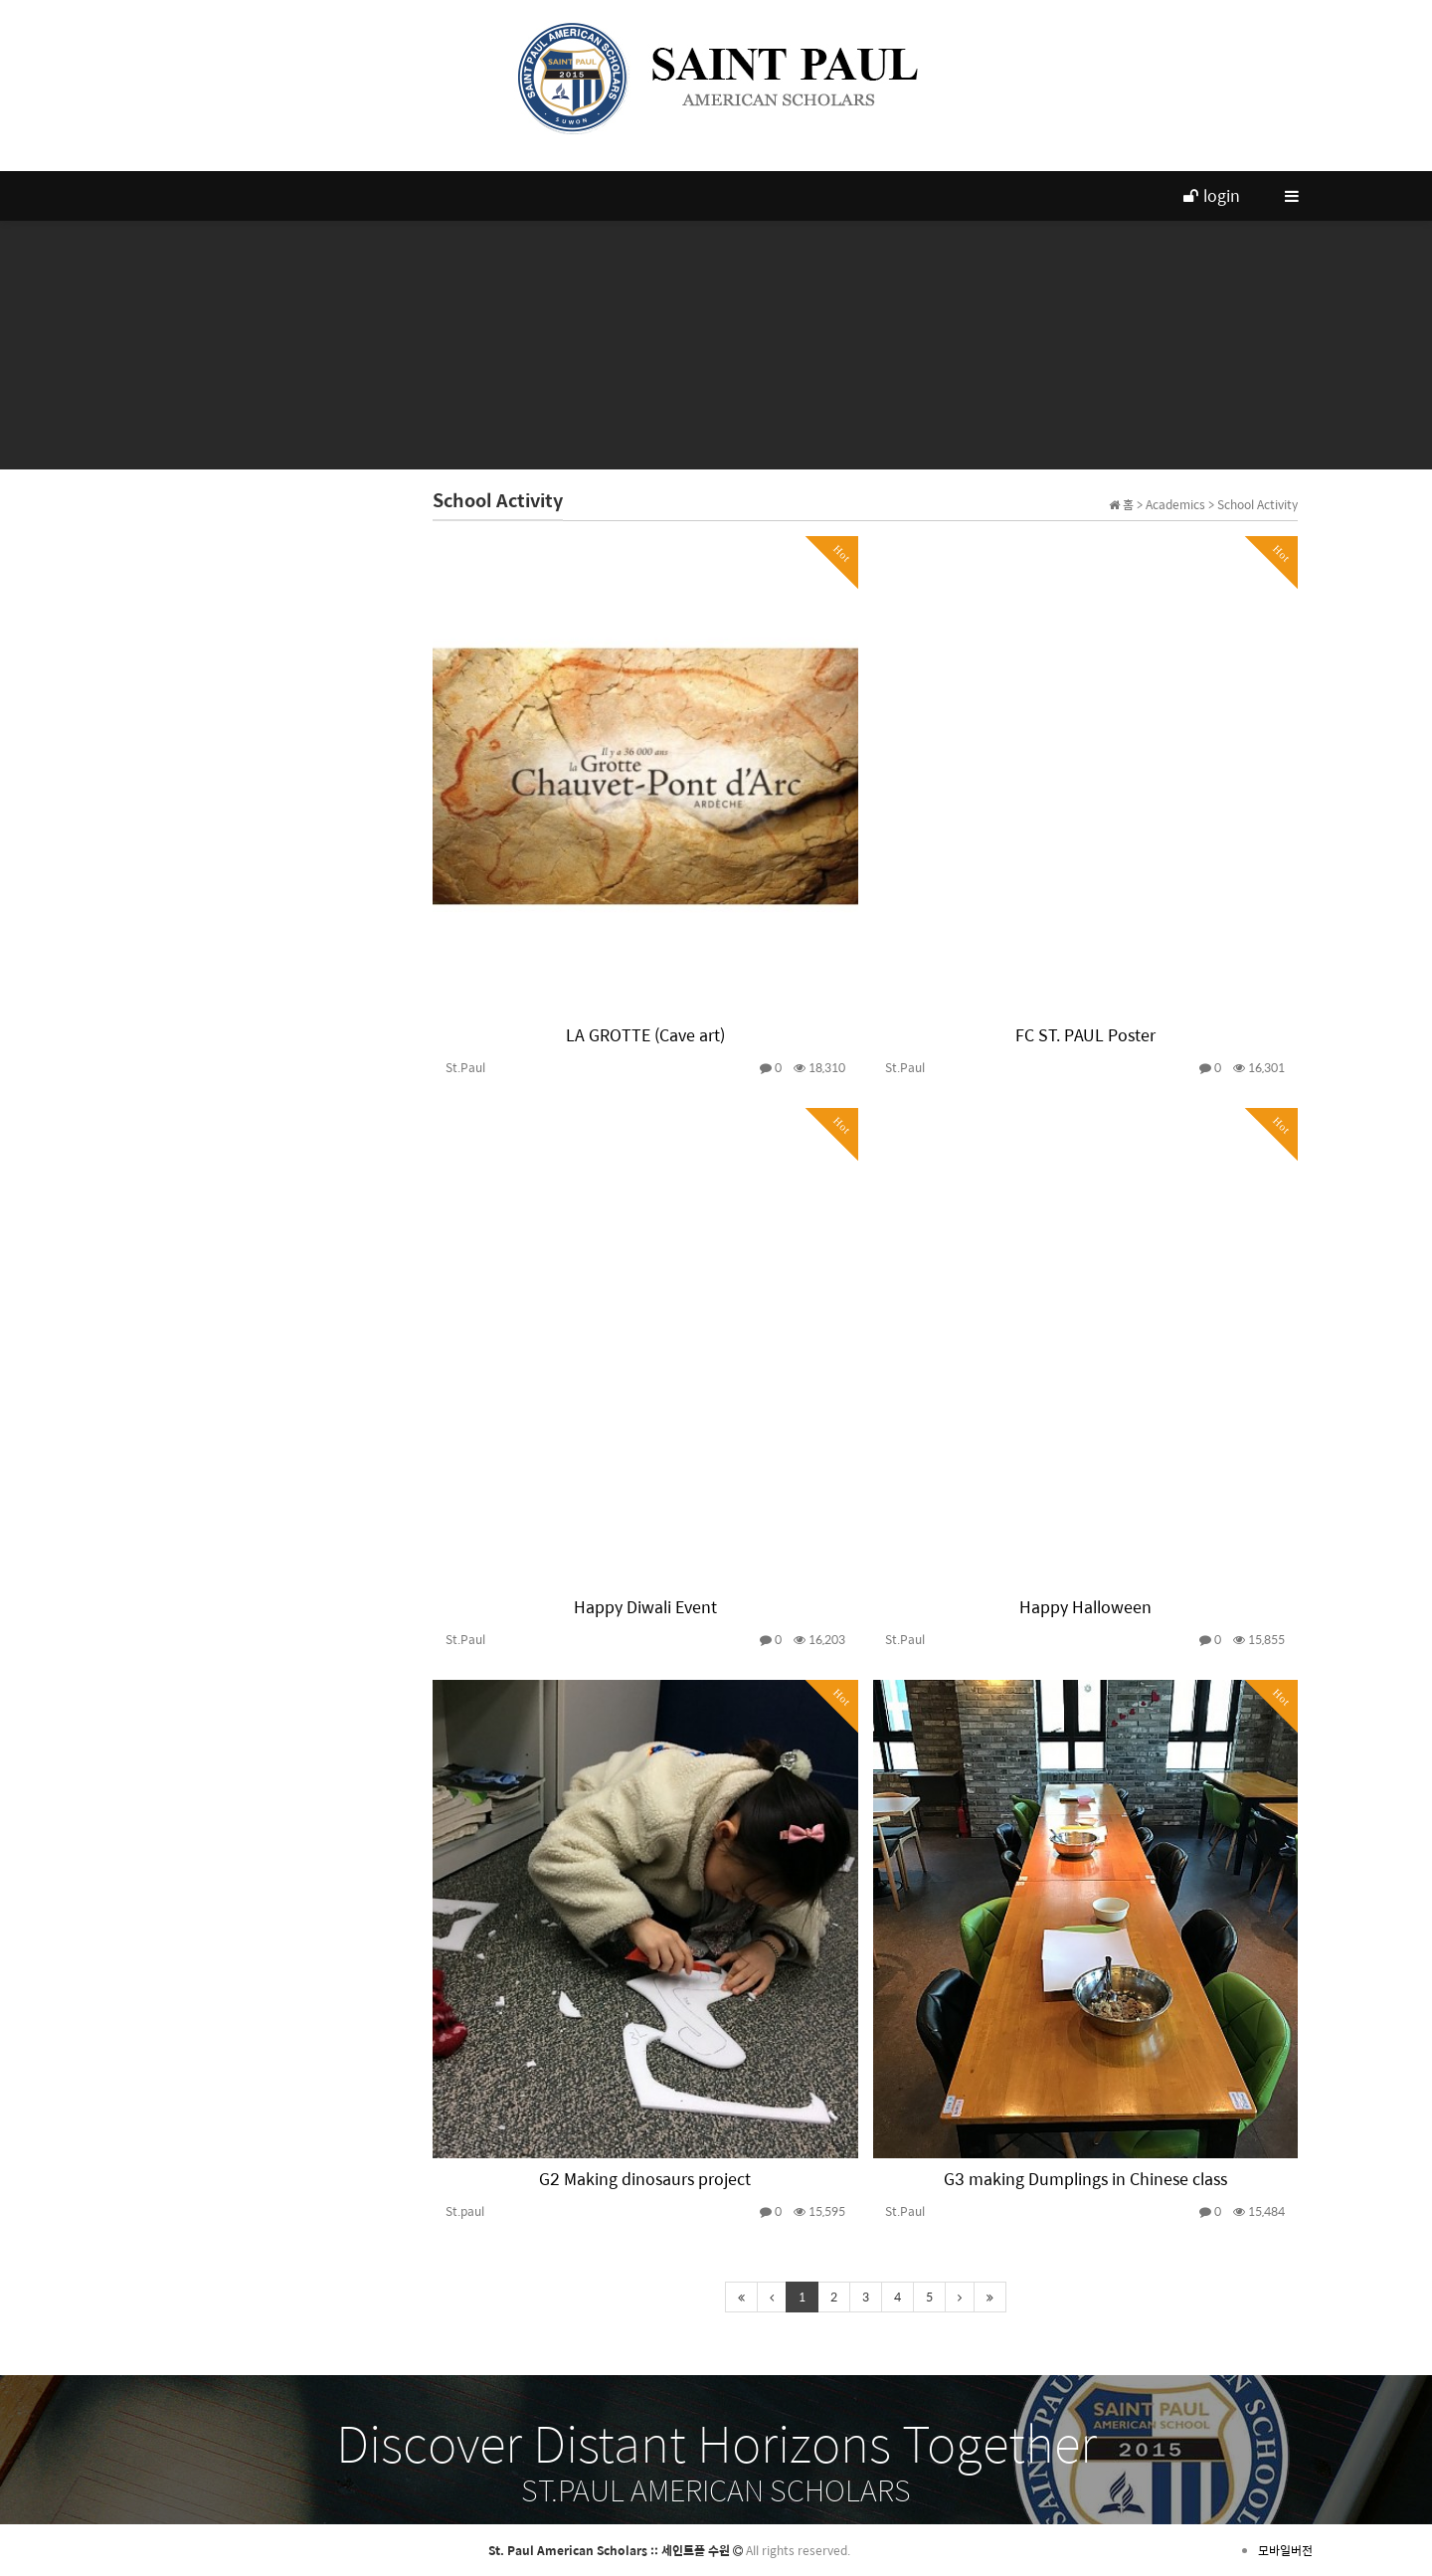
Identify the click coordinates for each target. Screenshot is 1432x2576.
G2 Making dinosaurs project (645, 2178)
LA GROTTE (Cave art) (645, 1034)
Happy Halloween (1085, 1606)
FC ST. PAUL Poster (1085, 1034)
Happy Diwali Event (645, 1606)
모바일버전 (1285, 2550)
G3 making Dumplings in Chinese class (1085, 2178)
